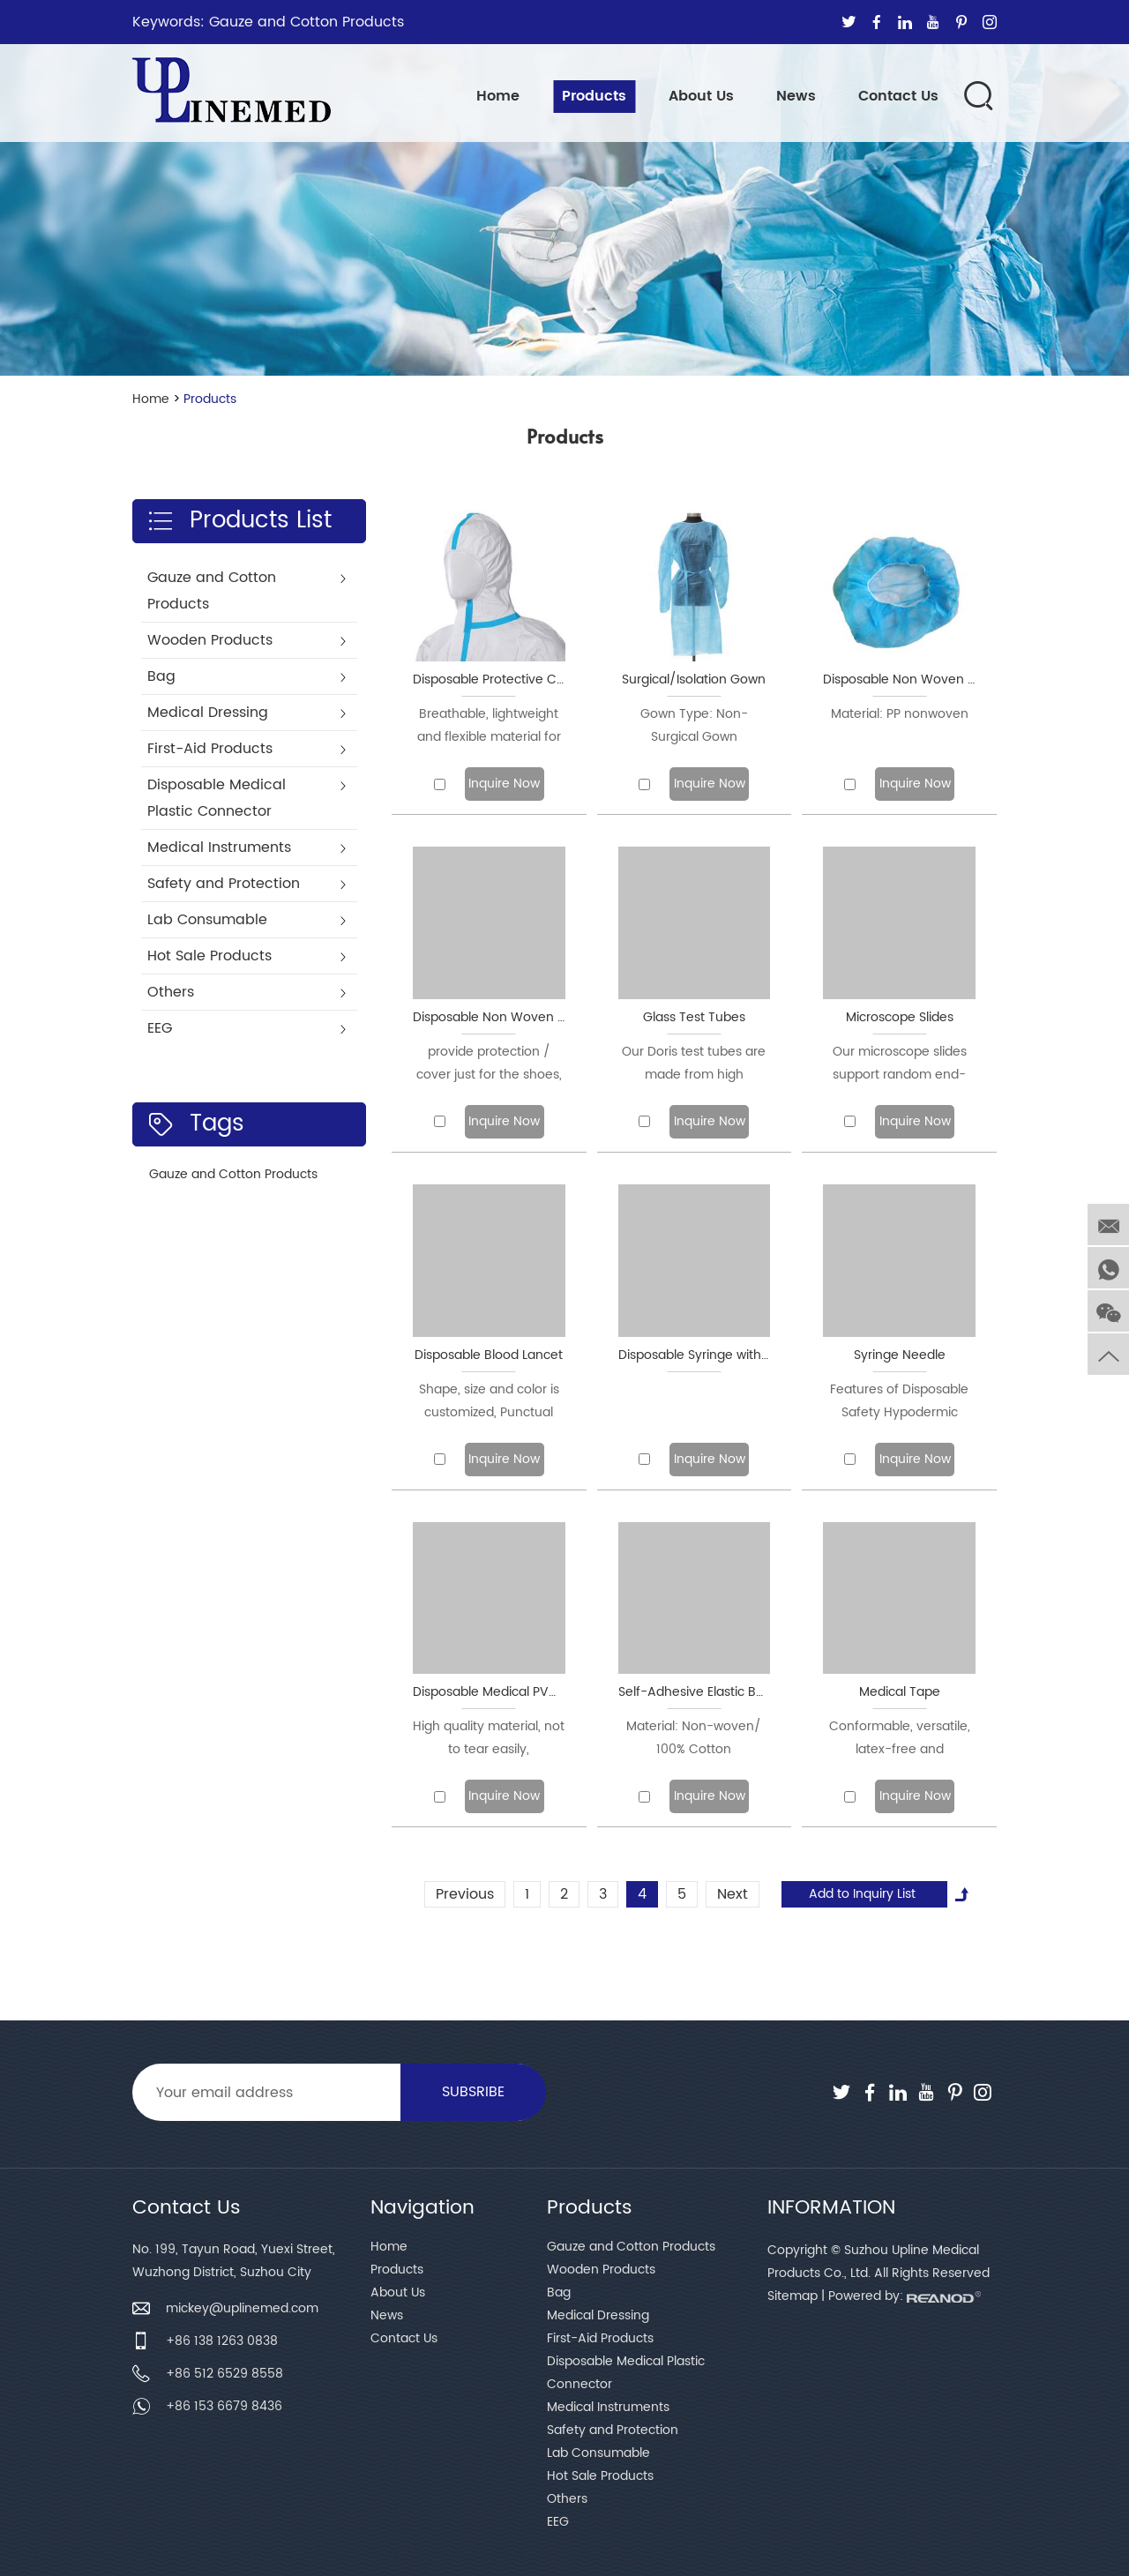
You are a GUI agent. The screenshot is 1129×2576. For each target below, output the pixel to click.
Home (498, 96)
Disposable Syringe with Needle (694, 1355)
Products (594, 96)
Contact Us (898, 96)
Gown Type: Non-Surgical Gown (694, 725)
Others (567, 2499)
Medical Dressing (598, 2315)
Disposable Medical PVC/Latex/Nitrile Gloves (489, 1692)
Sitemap (792, 2296)
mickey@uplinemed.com (242, 2308)
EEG (558, 2522)
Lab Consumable (598, 2453)
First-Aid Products (600, 2338)
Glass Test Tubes (694, 1017)
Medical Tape (899, 1692)
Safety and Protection (612, 2430)
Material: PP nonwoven (899, 714)
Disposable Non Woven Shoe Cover (489, 1017)
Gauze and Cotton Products (306, 22)
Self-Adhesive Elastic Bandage (694, 1692)
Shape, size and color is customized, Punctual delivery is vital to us (489, 1401)
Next (732, 1894)
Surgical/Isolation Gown (694, 679)
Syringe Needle (900, 1355)
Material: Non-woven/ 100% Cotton (693, 1737)
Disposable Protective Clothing (489, 679)
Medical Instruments (608, 2407)
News (796, 96)
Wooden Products (601, 2269)
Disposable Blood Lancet (489, 1355)
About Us (701, 96)
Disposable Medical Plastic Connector (626, 2372)
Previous (465, 1894)
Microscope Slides (899, 1017)
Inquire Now (504, 783)
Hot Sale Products (600, 2476)
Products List (239, 521)
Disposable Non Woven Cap (899, 679)
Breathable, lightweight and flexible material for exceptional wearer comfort (489, 726)
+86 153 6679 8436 (224, 2406)
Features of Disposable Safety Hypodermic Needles (899, 1401)
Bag (559, 2292)
